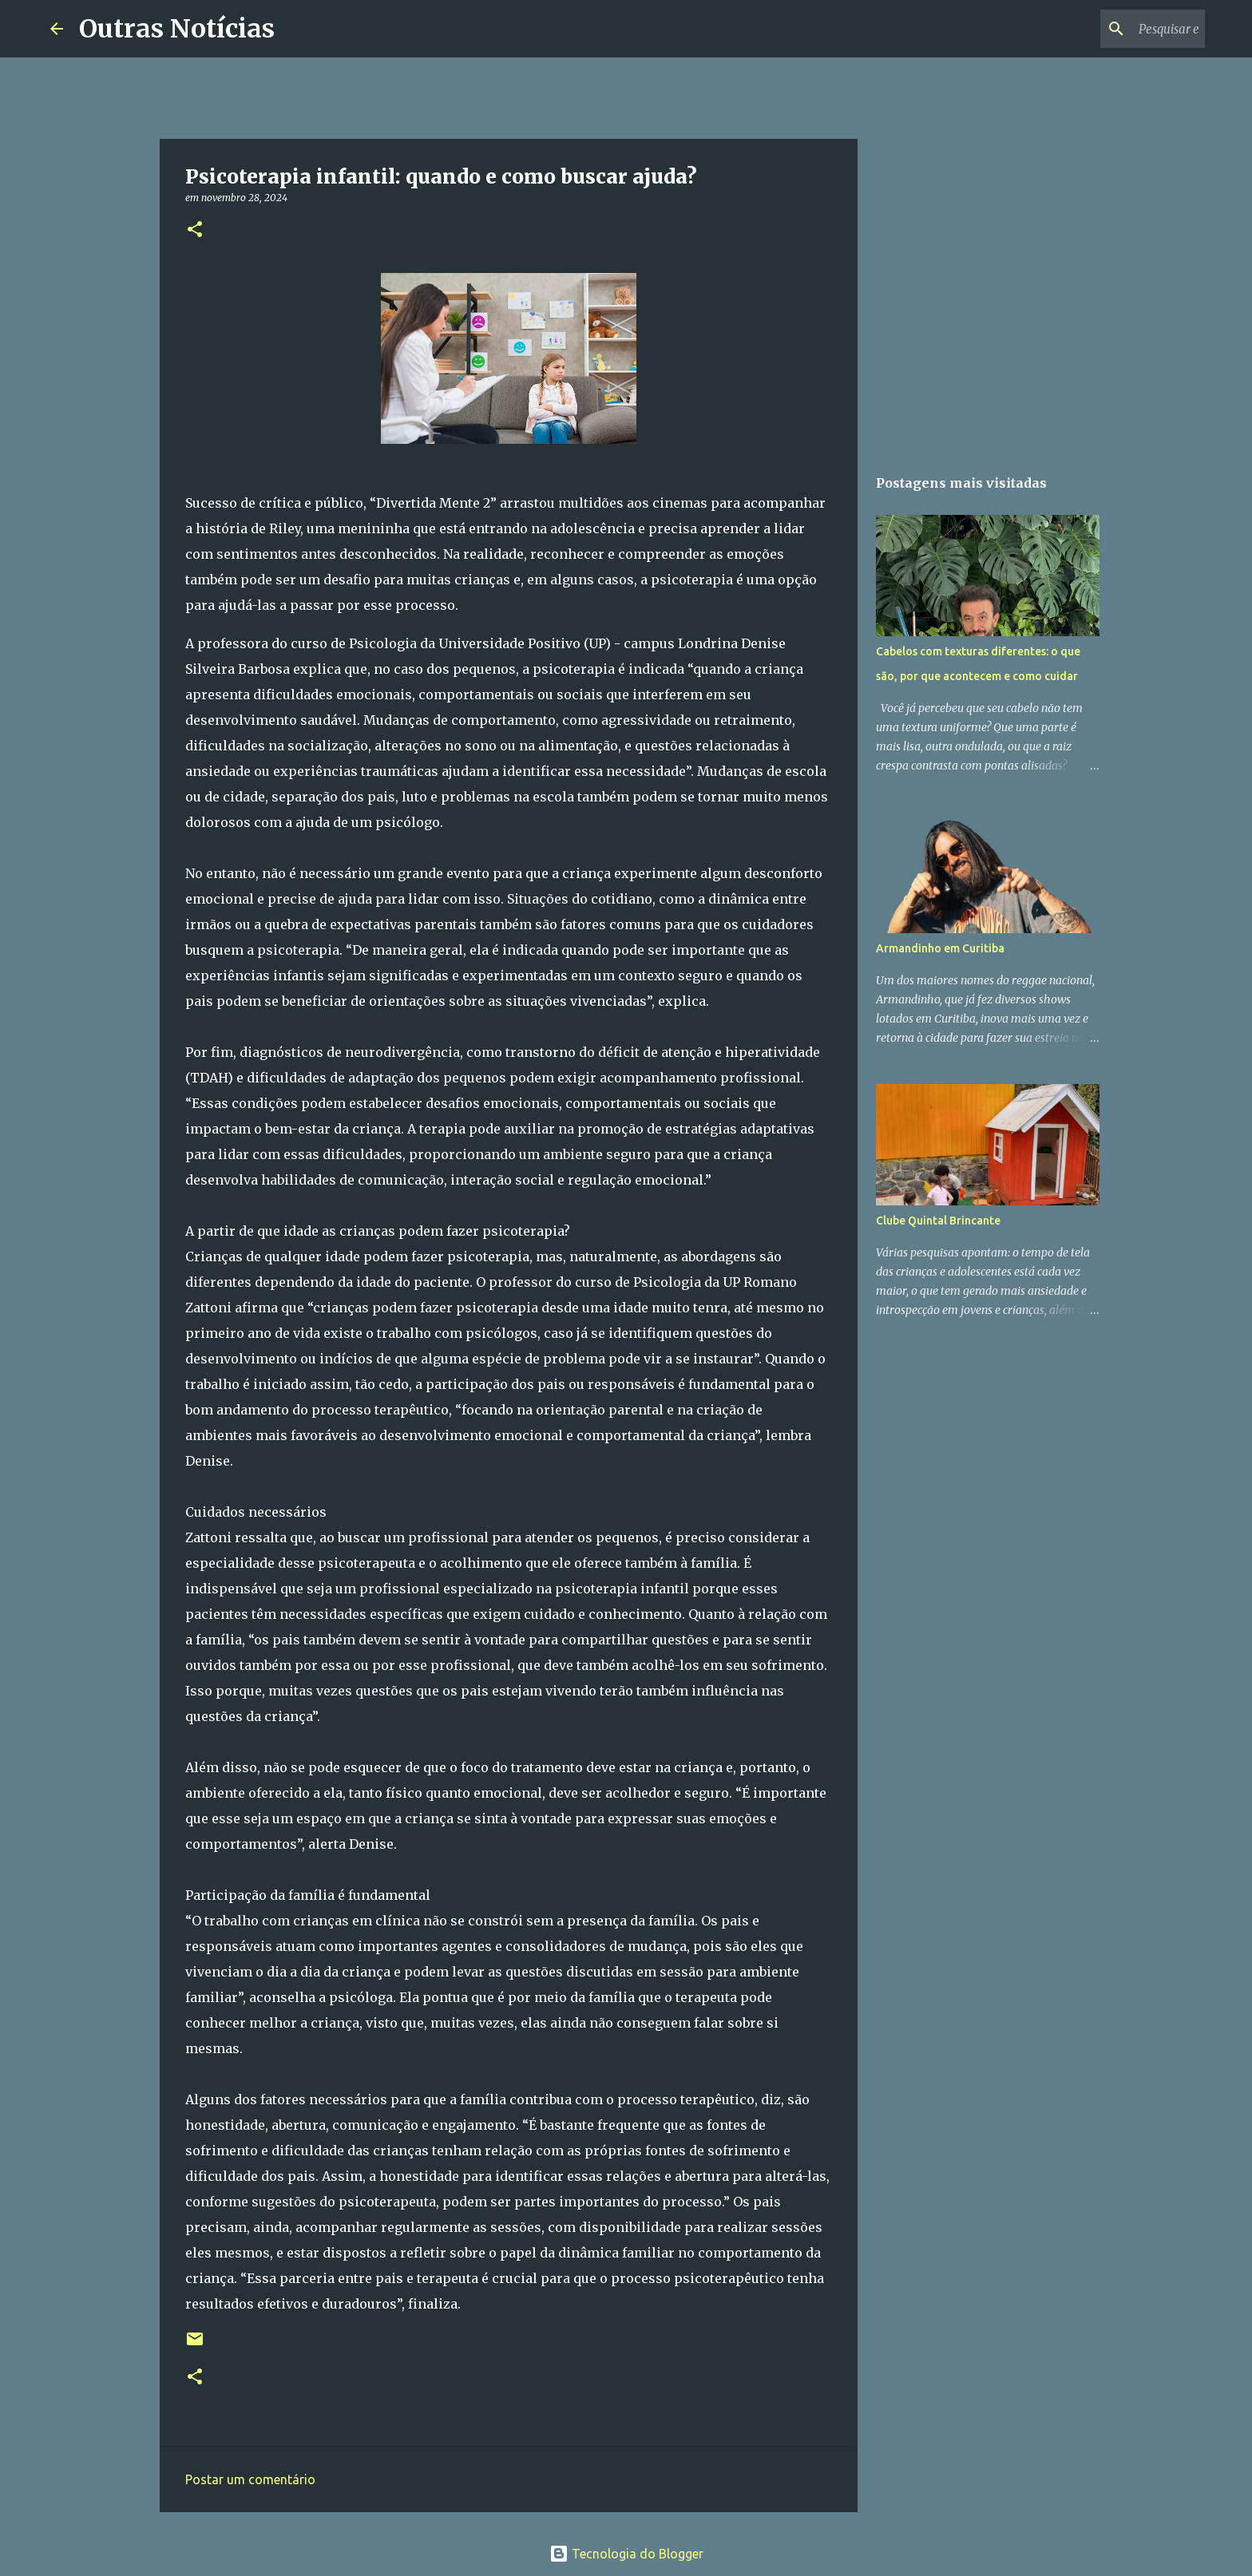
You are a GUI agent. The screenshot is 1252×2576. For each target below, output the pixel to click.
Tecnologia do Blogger (626, 2553)
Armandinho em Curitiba (940, 948)
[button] (194, 230)
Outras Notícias (177, 29)
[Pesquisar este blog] (1121, 29)
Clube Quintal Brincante (938, 1220)
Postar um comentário (250, 2479)
